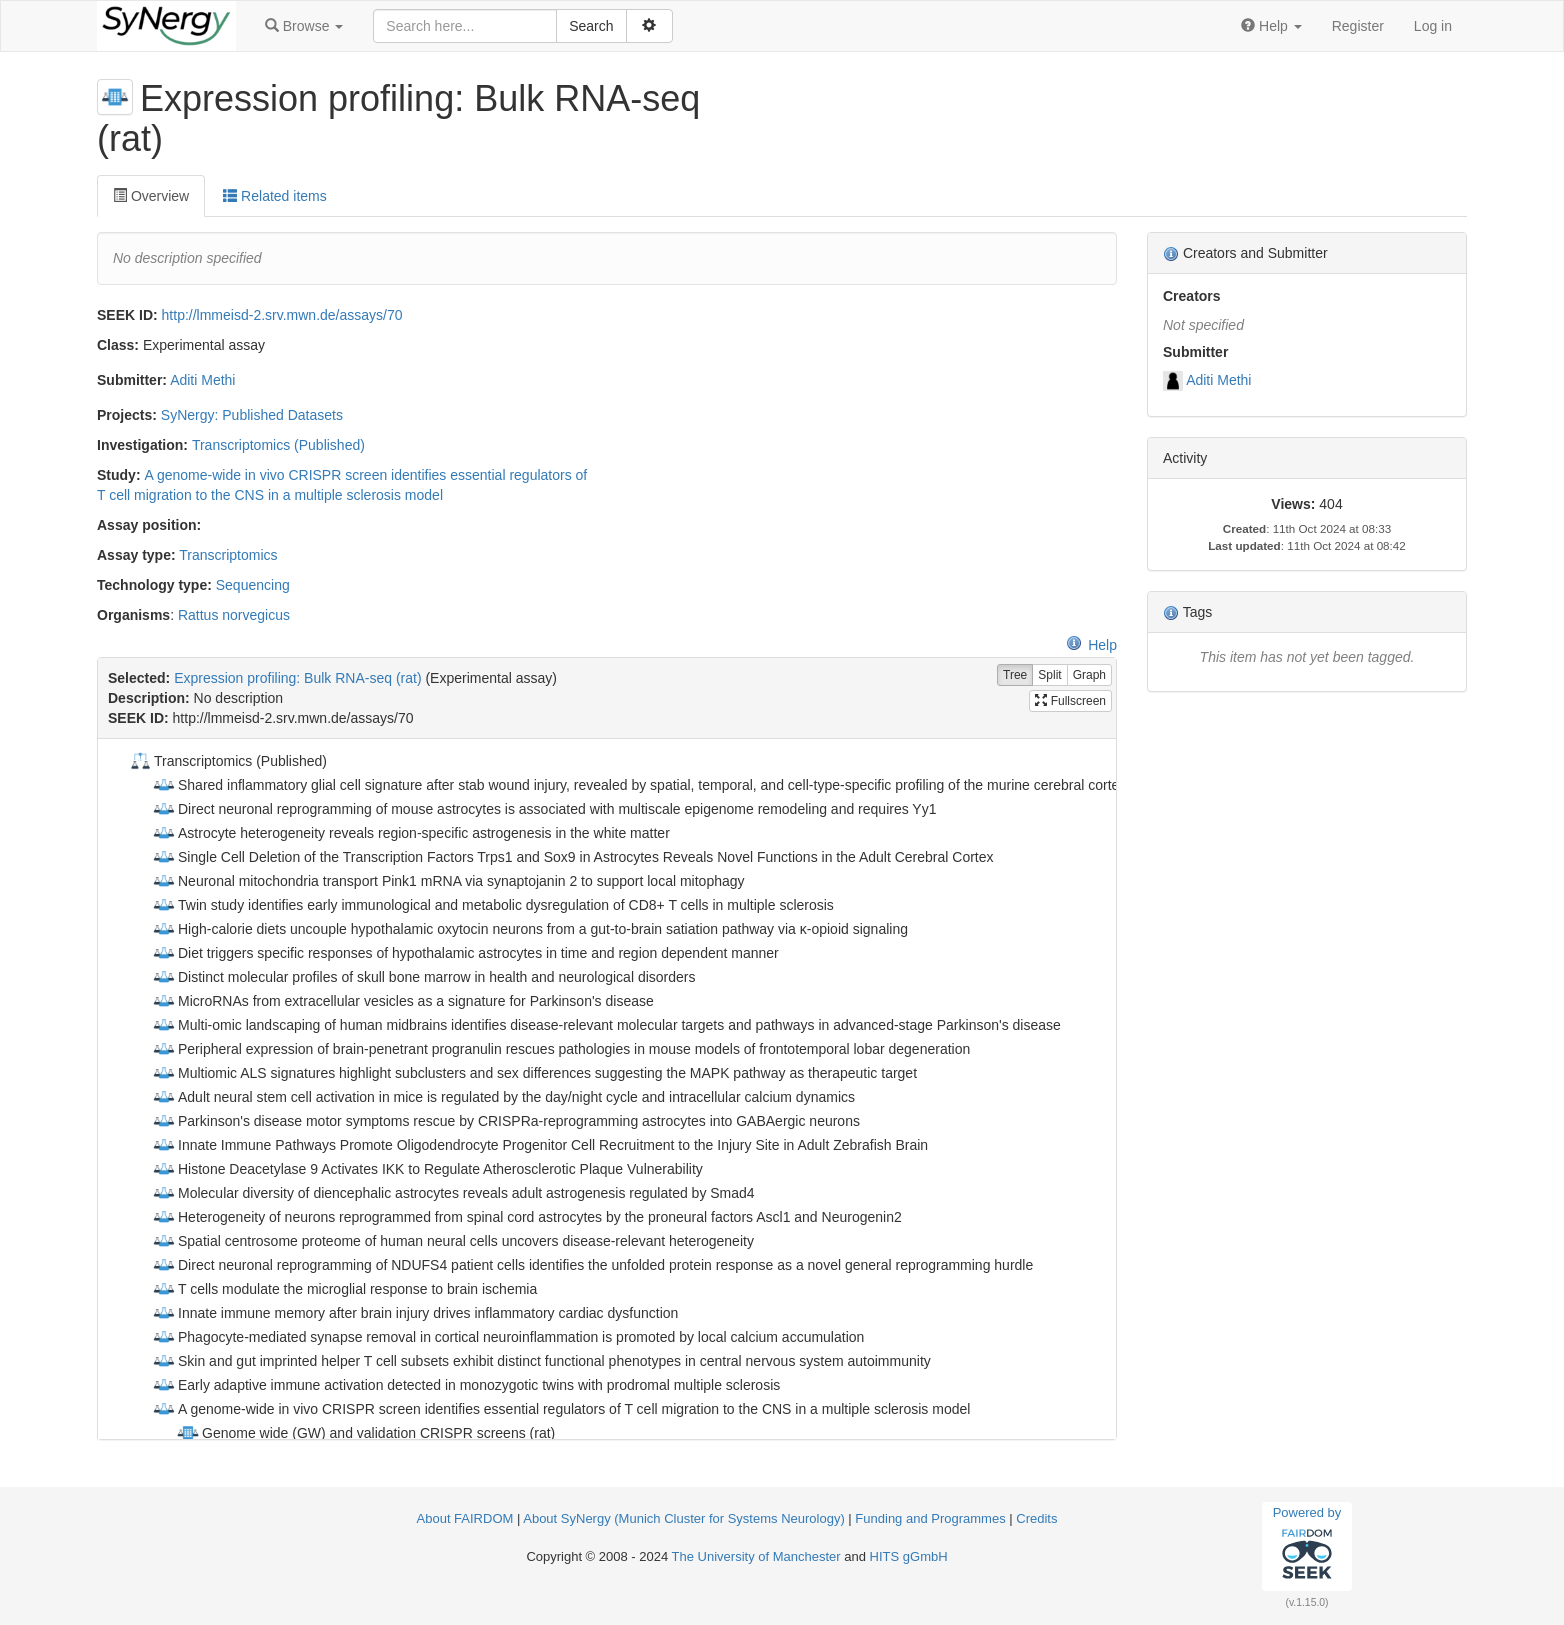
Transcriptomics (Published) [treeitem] (227, 761)
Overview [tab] (151, 196)
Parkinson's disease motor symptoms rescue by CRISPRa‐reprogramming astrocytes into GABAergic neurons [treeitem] (506, 1121)
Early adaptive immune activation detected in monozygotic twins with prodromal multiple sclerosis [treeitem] (466, 1385)
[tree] (606, 1089)
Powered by (1307, 1546)
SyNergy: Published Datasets (252, 415)
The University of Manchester (756, 1556)
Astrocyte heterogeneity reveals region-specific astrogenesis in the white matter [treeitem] (411, 833)
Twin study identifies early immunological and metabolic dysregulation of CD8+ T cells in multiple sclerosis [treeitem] (493, 905)
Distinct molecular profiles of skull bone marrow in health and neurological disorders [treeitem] (423, 977)
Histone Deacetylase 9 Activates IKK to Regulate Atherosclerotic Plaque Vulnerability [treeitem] (427, 1169)
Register (1358, 26)
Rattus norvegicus (234, 615)
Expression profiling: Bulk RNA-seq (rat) (297, 678)
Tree (1015, 675)
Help (1091, 645)
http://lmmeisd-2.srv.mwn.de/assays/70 (282, 315)
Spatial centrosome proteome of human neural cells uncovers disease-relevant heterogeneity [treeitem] (453, 1241)
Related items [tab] (274, 196)
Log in (1433, 26)
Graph (1089, 675)
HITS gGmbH (909, 1556)
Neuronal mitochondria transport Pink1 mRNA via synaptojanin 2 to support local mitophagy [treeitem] (448, 881)
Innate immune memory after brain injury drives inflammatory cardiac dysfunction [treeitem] (415, 1313)
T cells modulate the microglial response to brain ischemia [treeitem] (344, 1289)
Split (1049, 675)
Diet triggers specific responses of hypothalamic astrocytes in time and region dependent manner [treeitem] (465, 953)
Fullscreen (1070, 701)
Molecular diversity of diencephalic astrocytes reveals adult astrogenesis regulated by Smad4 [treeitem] (453, 1193)
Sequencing (253, 585)
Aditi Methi (202, 380)
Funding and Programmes (930, 1518)
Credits (1036, 1518)
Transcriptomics (228, 555)
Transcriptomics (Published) (278, 445)
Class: (118, 345)
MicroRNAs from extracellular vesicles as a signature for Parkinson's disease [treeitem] (403, 1001)
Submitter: (132, 380)
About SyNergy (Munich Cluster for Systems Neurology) (684, 1518)
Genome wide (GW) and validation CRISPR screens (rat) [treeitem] (365, 1433)
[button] (304, 26)
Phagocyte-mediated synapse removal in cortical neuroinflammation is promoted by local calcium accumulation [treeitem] (508, 1337)
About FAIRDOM (465, 1518)
